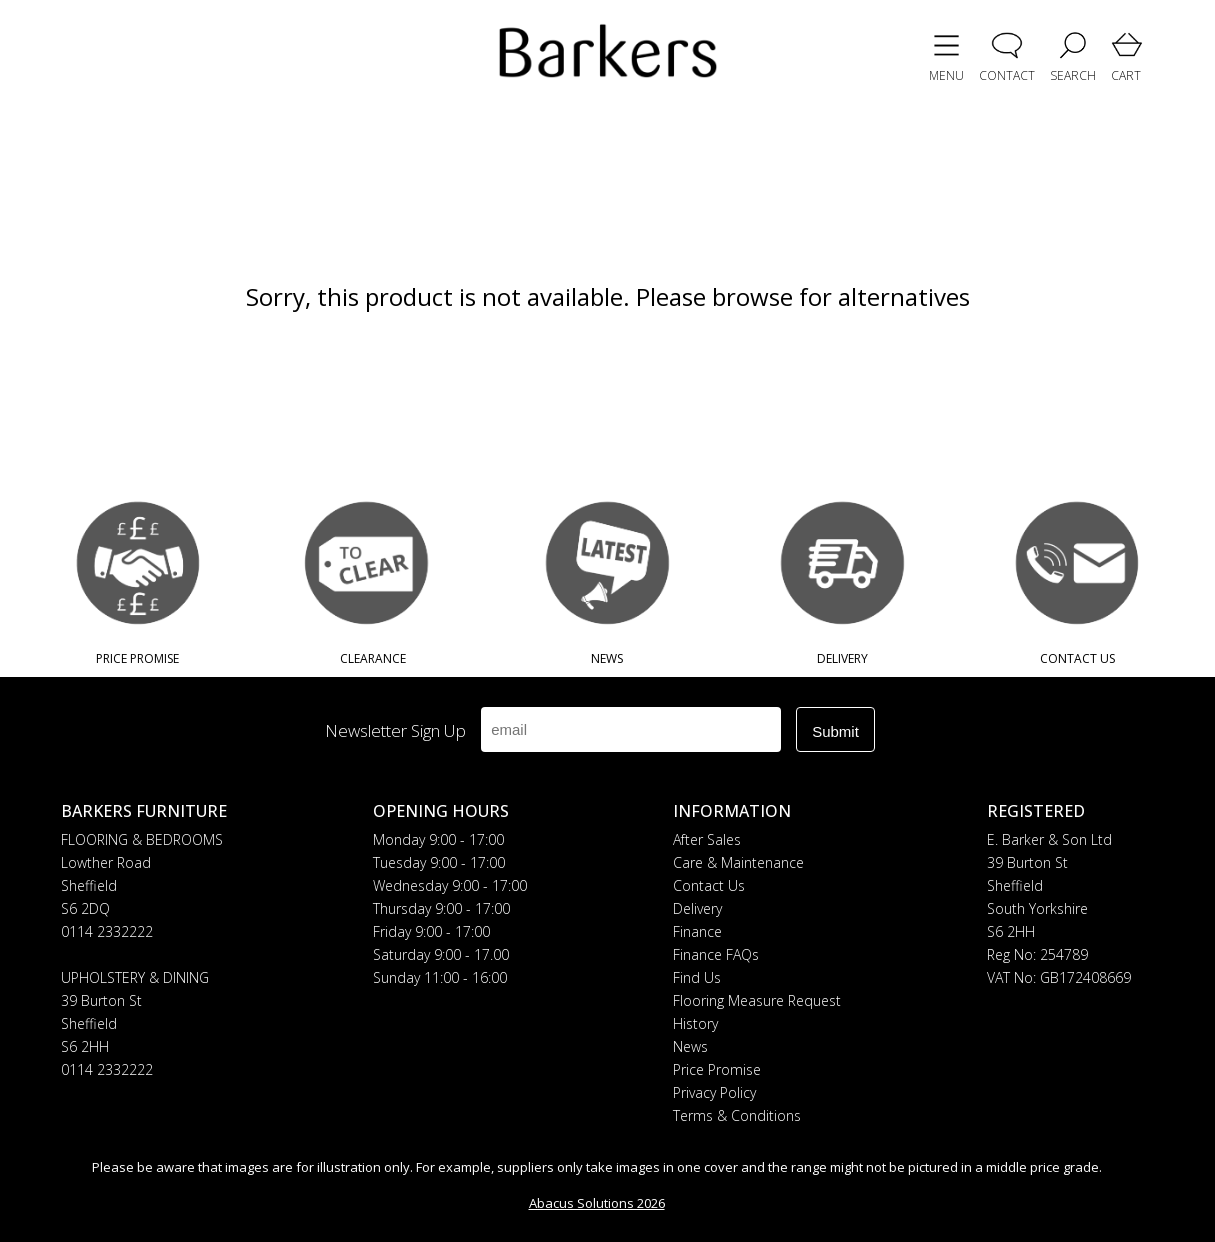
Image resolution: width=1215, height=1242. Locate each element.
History (695, 1023)
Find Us (697, 977)
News (690, 1046)
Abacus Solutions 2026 (597, 1203)
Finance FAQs (716, 954)
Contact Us (709, 885)
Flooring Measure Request (757, 1000)
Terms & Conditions (737, 1115)
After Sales (707, 839)
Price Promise (717, 1069)
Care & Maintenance (738, 862)
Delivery (697, 908)
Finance (697, 931)
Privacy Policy (714, 1092)
